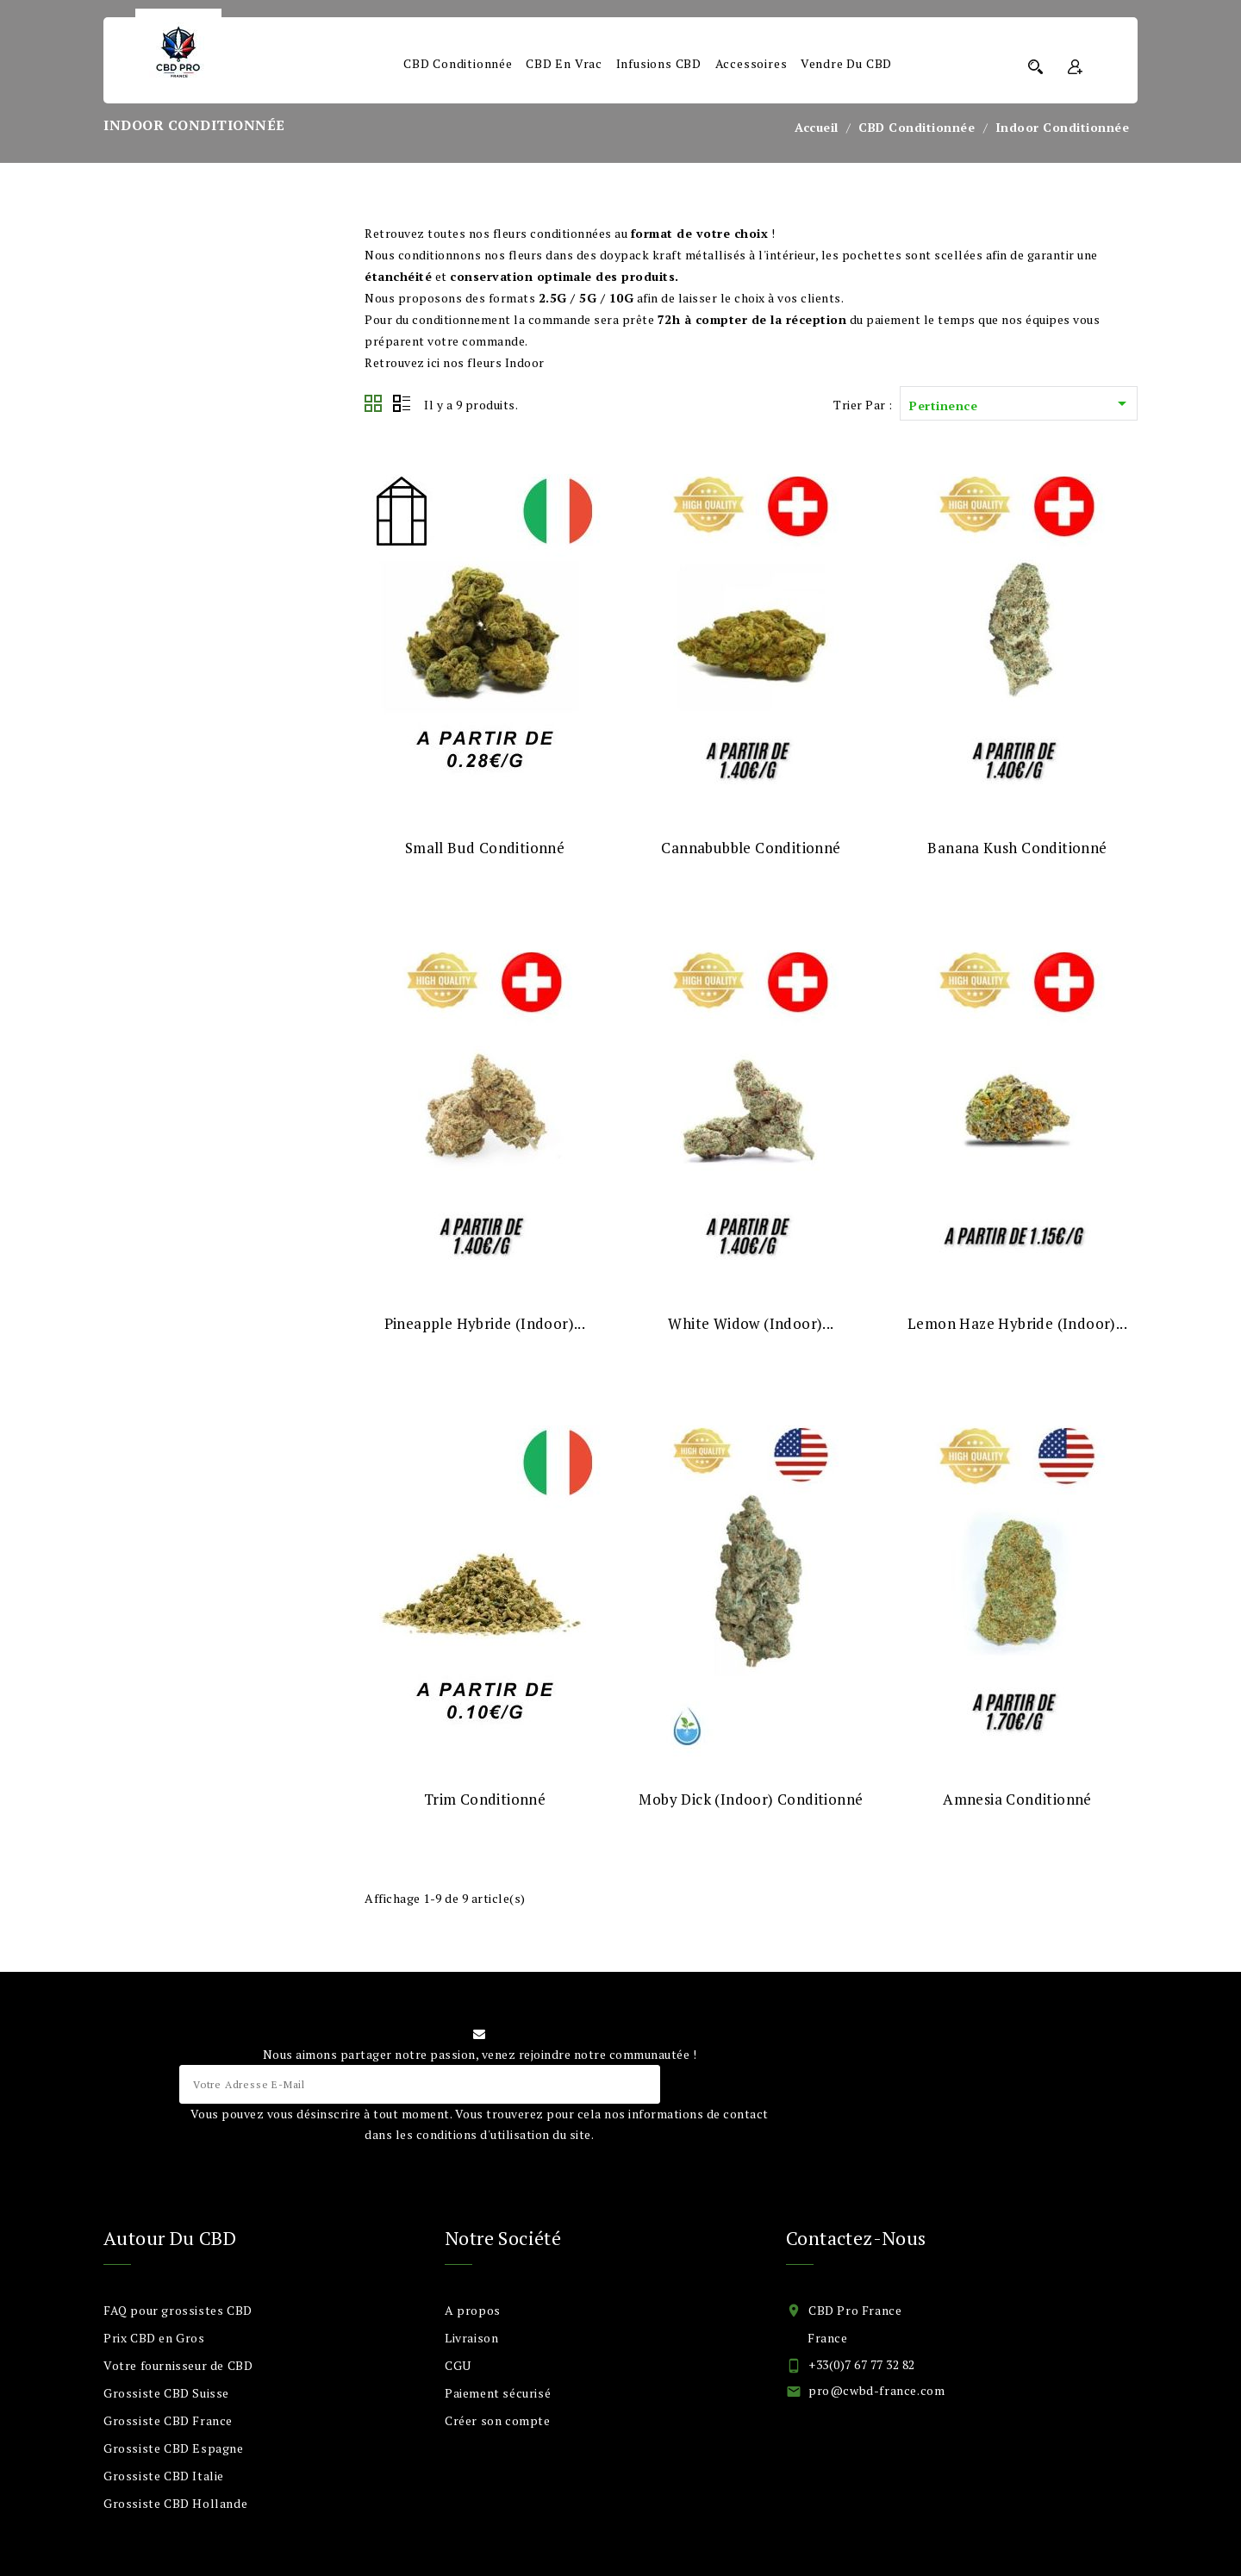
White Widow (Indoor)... (750, 1323)
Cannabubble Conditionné (750, 848)
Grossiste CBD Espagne (173, 2448)
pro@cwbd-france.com (876, 2390)
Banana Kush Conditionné (1017, 848)
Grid (374, 404)
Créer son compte (498, 2420)
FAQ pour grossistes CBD (178, 2310)
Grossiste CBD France (168, 2420)
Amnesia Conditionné (1017, 1799)
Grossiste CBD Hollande (175, 2503)
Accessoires (751, 63)
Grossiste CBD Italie (163, 2475)
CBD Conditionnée (458, 63)
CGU (458, 2365)
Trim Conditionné (485, 1799)
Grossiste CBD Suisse (166, 2393)
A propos (473, 2310)
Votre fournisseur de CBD (178, 2365)
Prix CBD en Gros (154, 2338)
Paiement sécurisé (498, 2393)
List (401, 404)
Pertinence (1020, 404)
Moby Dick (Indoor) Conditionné (751, 1799)
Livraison (471, 2338)
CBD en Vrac (564, 63)
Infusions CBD (659, 63)
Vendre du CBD (846, 63)
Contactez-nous (856, 2237)
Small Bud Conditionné (484, 848)
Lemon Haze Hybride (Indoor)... (1017, 1323)
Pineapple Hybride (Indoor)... (485, 1323)
